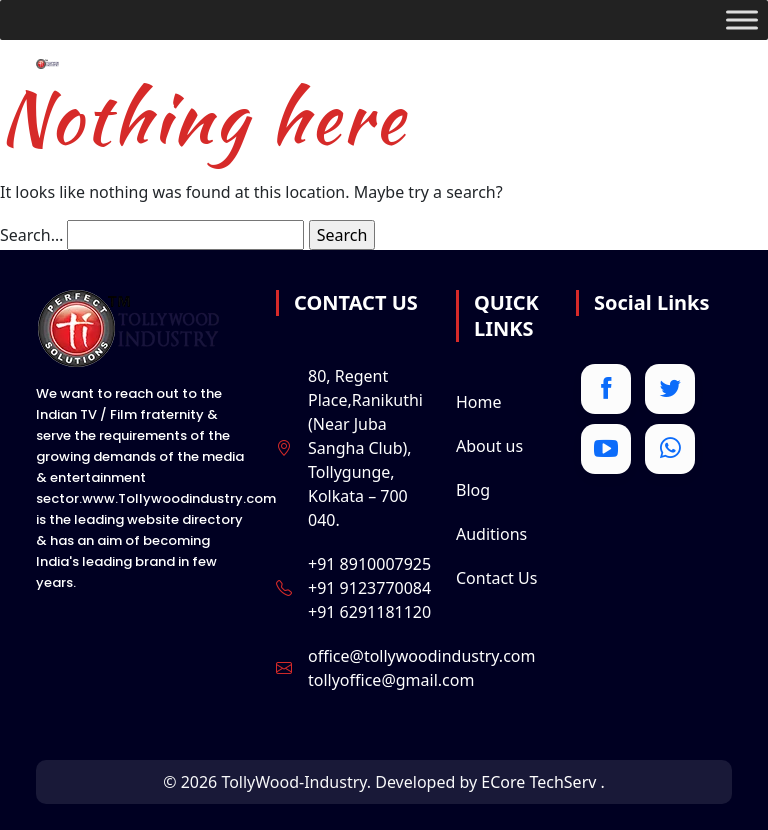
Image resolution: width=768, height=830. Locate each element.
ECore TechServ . (543, 782)
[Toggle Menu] (742, 19)
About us (489, 446)
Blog (473, 490)
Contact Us (496, 578)
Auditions (491, 534)
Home (479, 402)
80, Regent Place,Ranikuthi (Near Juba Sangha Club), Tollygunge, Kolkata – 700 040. (365, 448)
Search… (31, 235)
